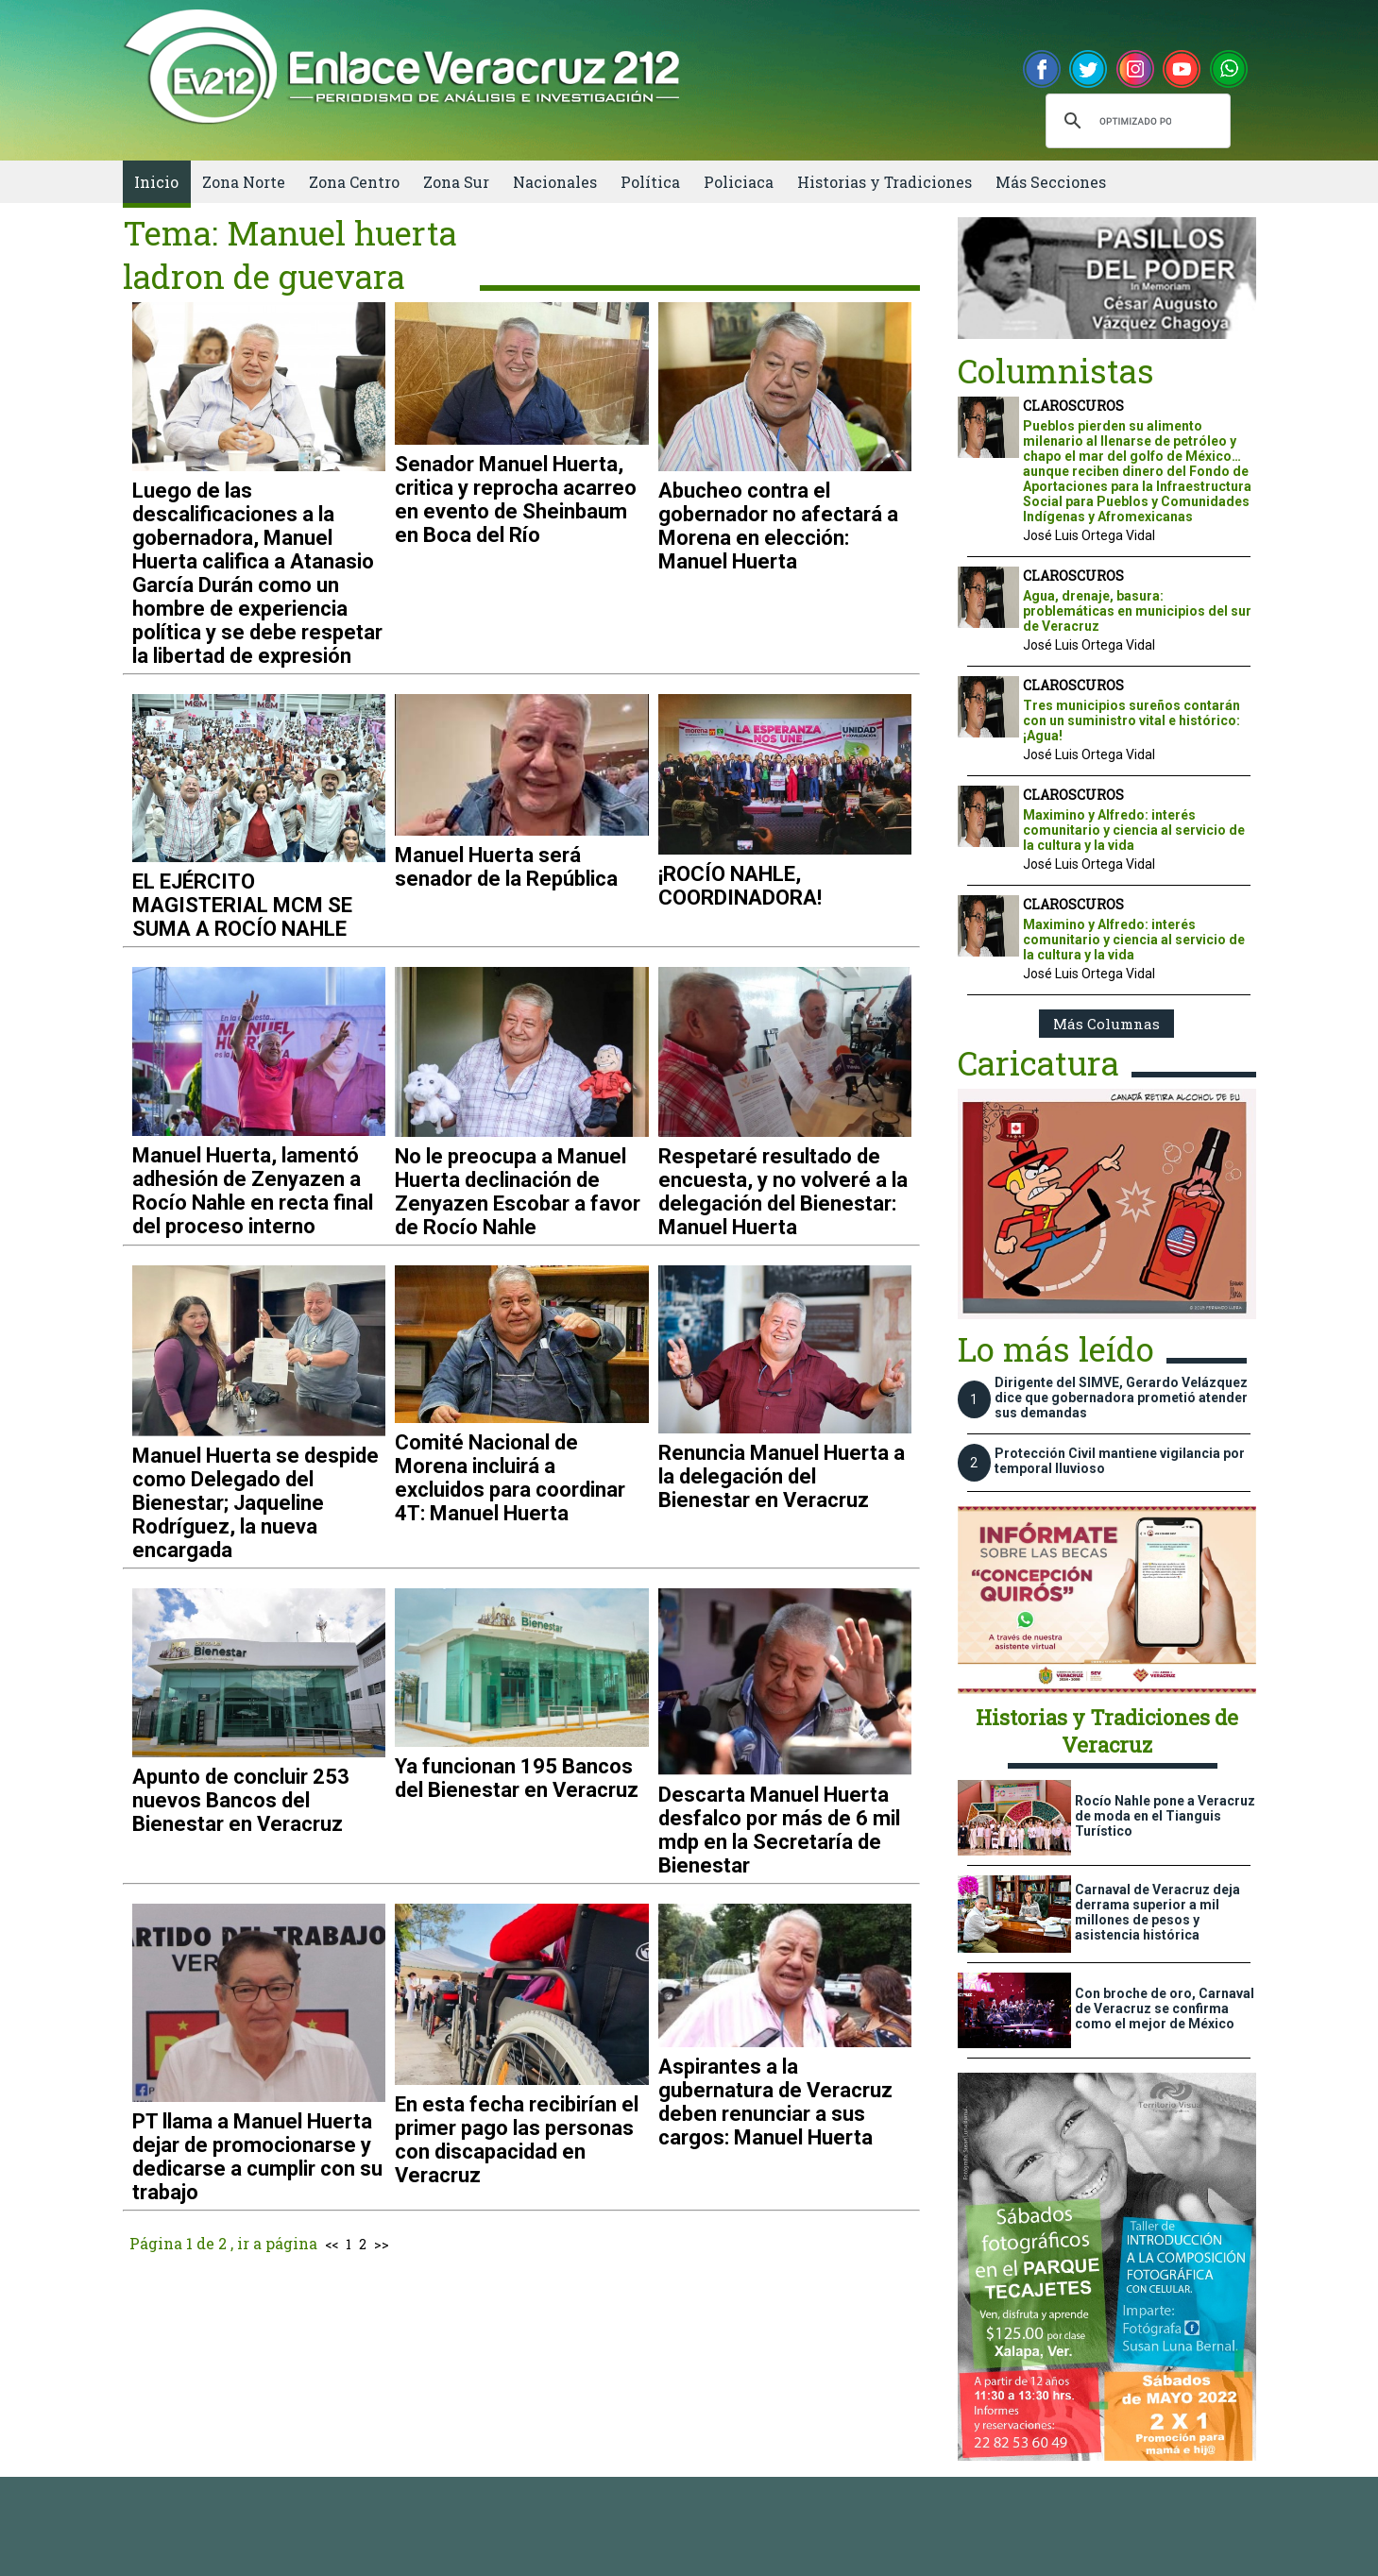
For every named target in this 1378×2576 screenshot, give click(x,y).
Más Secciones (1050, 182)
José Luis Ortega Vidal (1089, 535)
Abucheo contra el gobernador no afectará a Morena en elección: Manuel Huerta (778, 526)
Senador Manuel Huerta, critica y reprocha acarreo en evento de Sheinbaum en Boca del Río (516, 499)
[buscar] (1135, 121)
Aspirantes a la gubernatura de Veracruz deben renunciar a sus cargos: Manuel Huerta (775, 2102)
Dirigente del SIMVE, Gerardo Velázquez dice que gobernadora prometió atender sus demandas (1121, 1397)
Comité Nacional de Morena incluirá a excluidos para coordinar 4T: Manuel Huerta (510, 1478)
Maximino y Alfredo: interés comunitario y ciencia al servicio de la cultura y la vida (1134, 830)
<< (331, 2244)
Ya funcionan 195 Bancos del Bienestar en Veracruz (516, 1778)
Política (650, 182)
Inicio (156, 182)
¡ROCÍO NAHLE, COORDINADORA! (740, 885)
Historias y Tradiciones (884, 182)
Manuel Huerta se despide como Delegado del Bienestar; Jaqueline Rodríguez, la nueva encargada (255, 1503)
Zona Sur (456, 182)
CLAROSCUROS (1073, 406)
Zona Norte (243, 182)
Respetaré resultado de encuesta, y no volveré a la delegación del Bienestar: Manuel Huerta (783, 1191)
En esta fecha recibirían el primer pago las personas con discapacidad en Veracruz (516, 2140)
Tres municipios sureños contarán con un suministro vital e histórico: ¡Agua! (1131, 720)
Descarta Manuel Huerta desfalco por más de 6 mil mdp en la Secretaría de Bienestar (779, 1830)
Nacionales (555, 182)
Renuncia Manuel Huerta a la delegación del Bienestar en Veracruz (781, 1476)
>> (381, 2244)
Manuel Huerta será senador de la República (506, 866)
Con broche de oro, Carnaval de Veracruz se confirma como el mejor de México (1164, 2008)
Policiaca (739, 182)
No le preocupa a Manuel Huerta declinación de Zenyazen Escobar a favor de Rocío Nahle (517, 1191)
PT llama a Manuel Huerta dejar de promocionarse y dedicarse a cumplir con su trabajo (257, 2157)
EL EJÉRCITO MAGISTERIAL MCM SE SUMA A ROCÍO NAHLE (242, 905)
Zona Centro (354, 182)
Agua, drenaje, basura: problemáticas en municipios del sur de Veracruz (1137, 611)
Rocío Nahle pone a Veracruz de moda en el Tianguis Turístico (1165, 1816)
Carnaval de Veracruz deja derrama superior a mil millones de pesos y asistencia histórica (1157, 1912)
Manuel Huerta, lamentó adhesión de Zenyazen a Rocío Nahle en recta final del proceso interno (252, 1191)
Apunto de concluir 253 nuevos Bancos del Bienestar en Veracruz (240, 1800)
